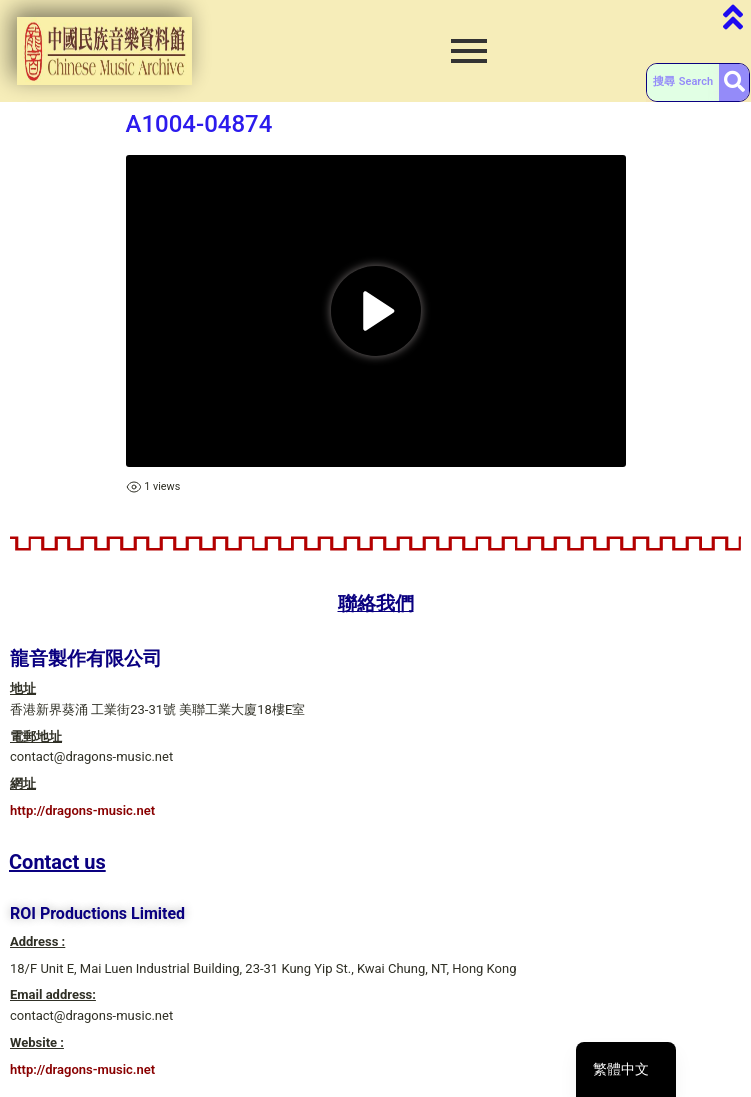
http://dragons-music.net (82, 810)
